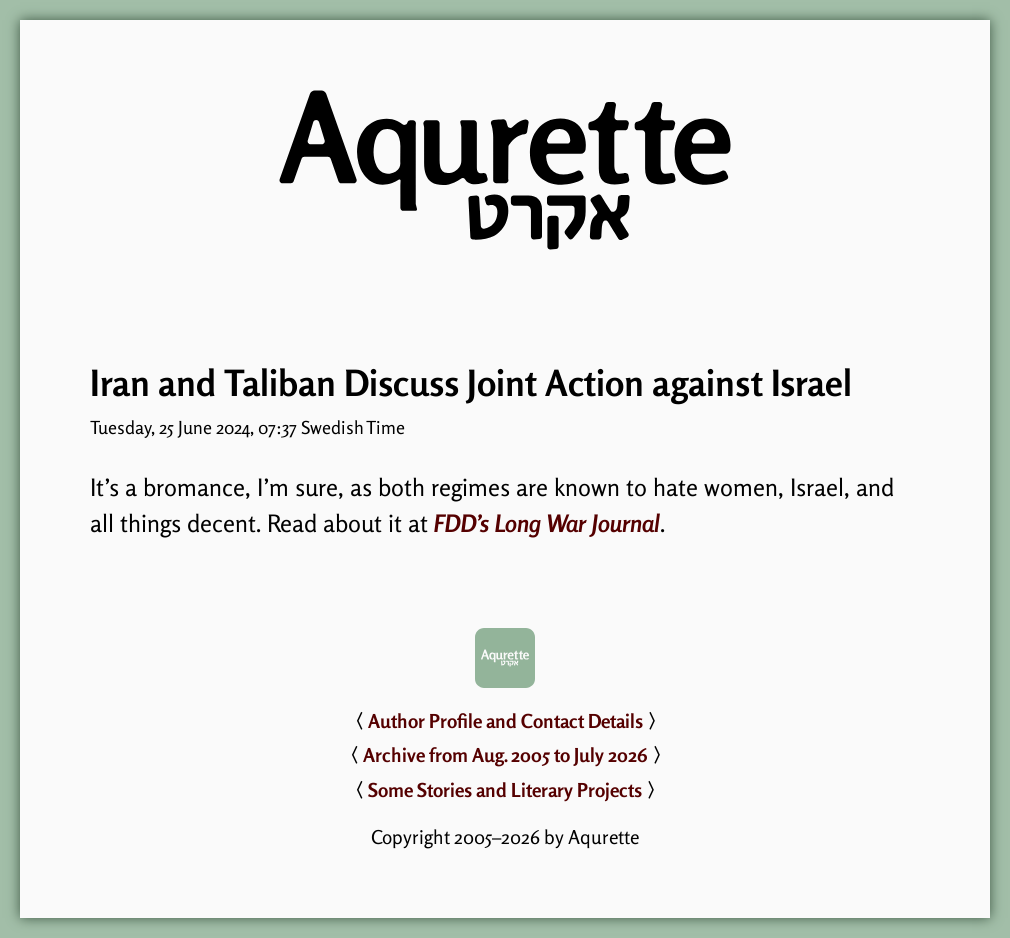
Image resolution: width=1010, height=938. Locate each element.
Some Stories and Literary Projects (505, 790)
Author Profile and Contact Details (505, 721)
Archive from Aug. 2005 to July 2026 (505, 755)
